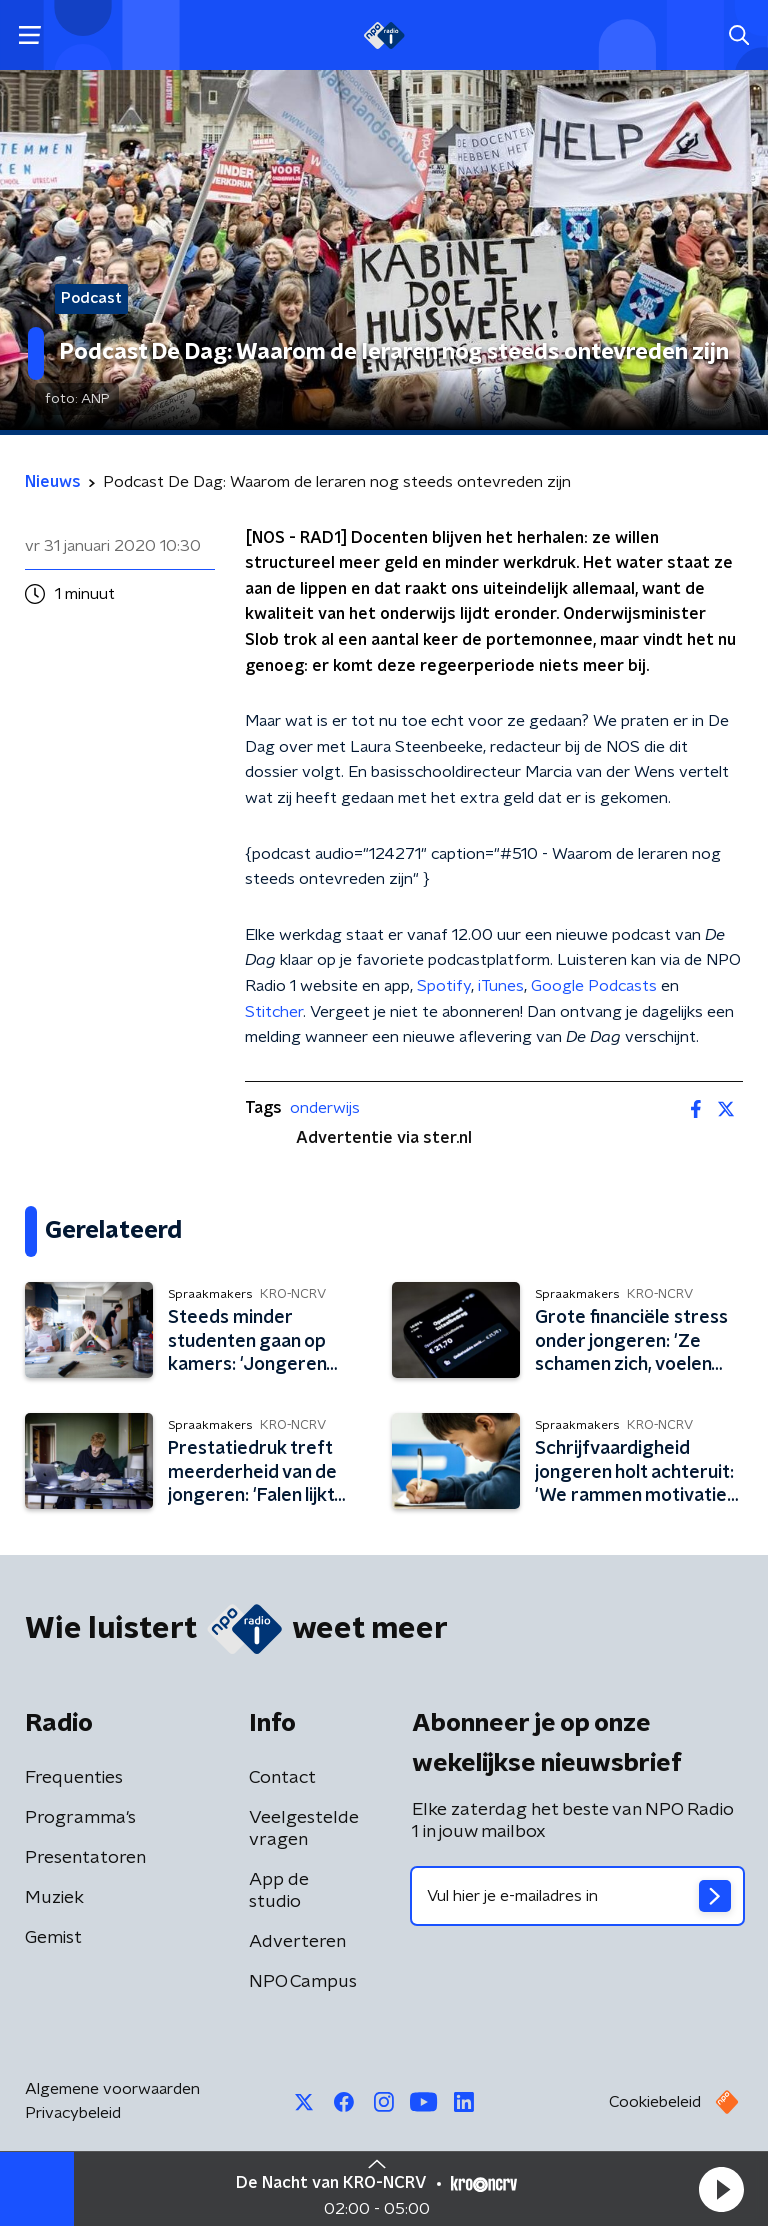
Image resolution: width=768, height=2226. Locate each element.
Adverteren (297, 1942)
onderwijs (325, 1108)
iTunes (501, 986)
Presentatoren (85, 1858)
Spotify (444, 986)
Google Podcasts (594, 986)
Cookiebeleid (655, 2102)
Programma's (80, 1818)
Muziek (54, 1898)
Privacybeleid (73, 2113)
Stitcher (274, 1012)
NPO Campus (303, 1982)
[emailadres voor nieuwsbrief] (577, 1896)
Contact (282, 1778)
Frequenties (74, 1778)
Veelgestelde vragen (304, 1829)
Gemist (53, 1938)
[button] (721, 2189)
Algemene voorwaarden (112, 2089)
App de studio (279, 1891)
